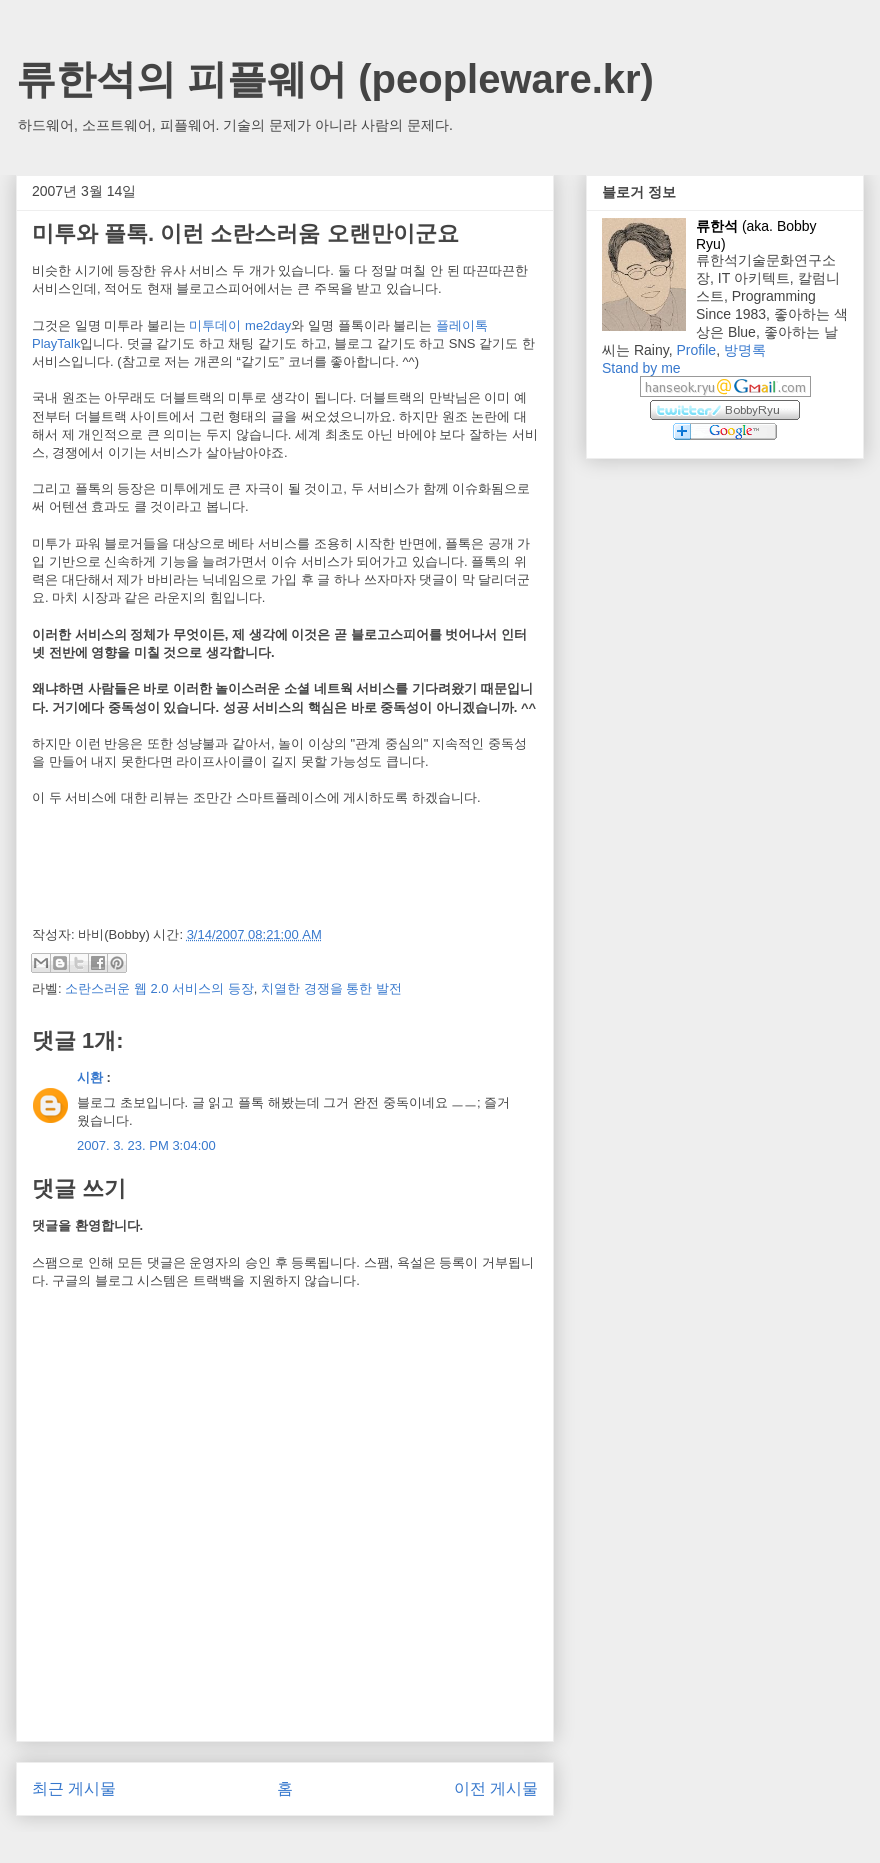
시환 (90, 1077)
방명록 (745, 350)
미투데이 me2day (240, 325)
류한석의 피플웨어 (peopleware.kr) (335, 79)
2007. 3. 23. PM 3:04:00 (146, 1145)
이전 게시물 (496, 1788)
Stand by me (641, 368)
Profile (696, 350)
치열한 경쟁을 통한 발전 (331, 988)
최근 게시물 (74, 1788)
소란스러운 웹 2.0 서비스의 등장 (159, 988)
